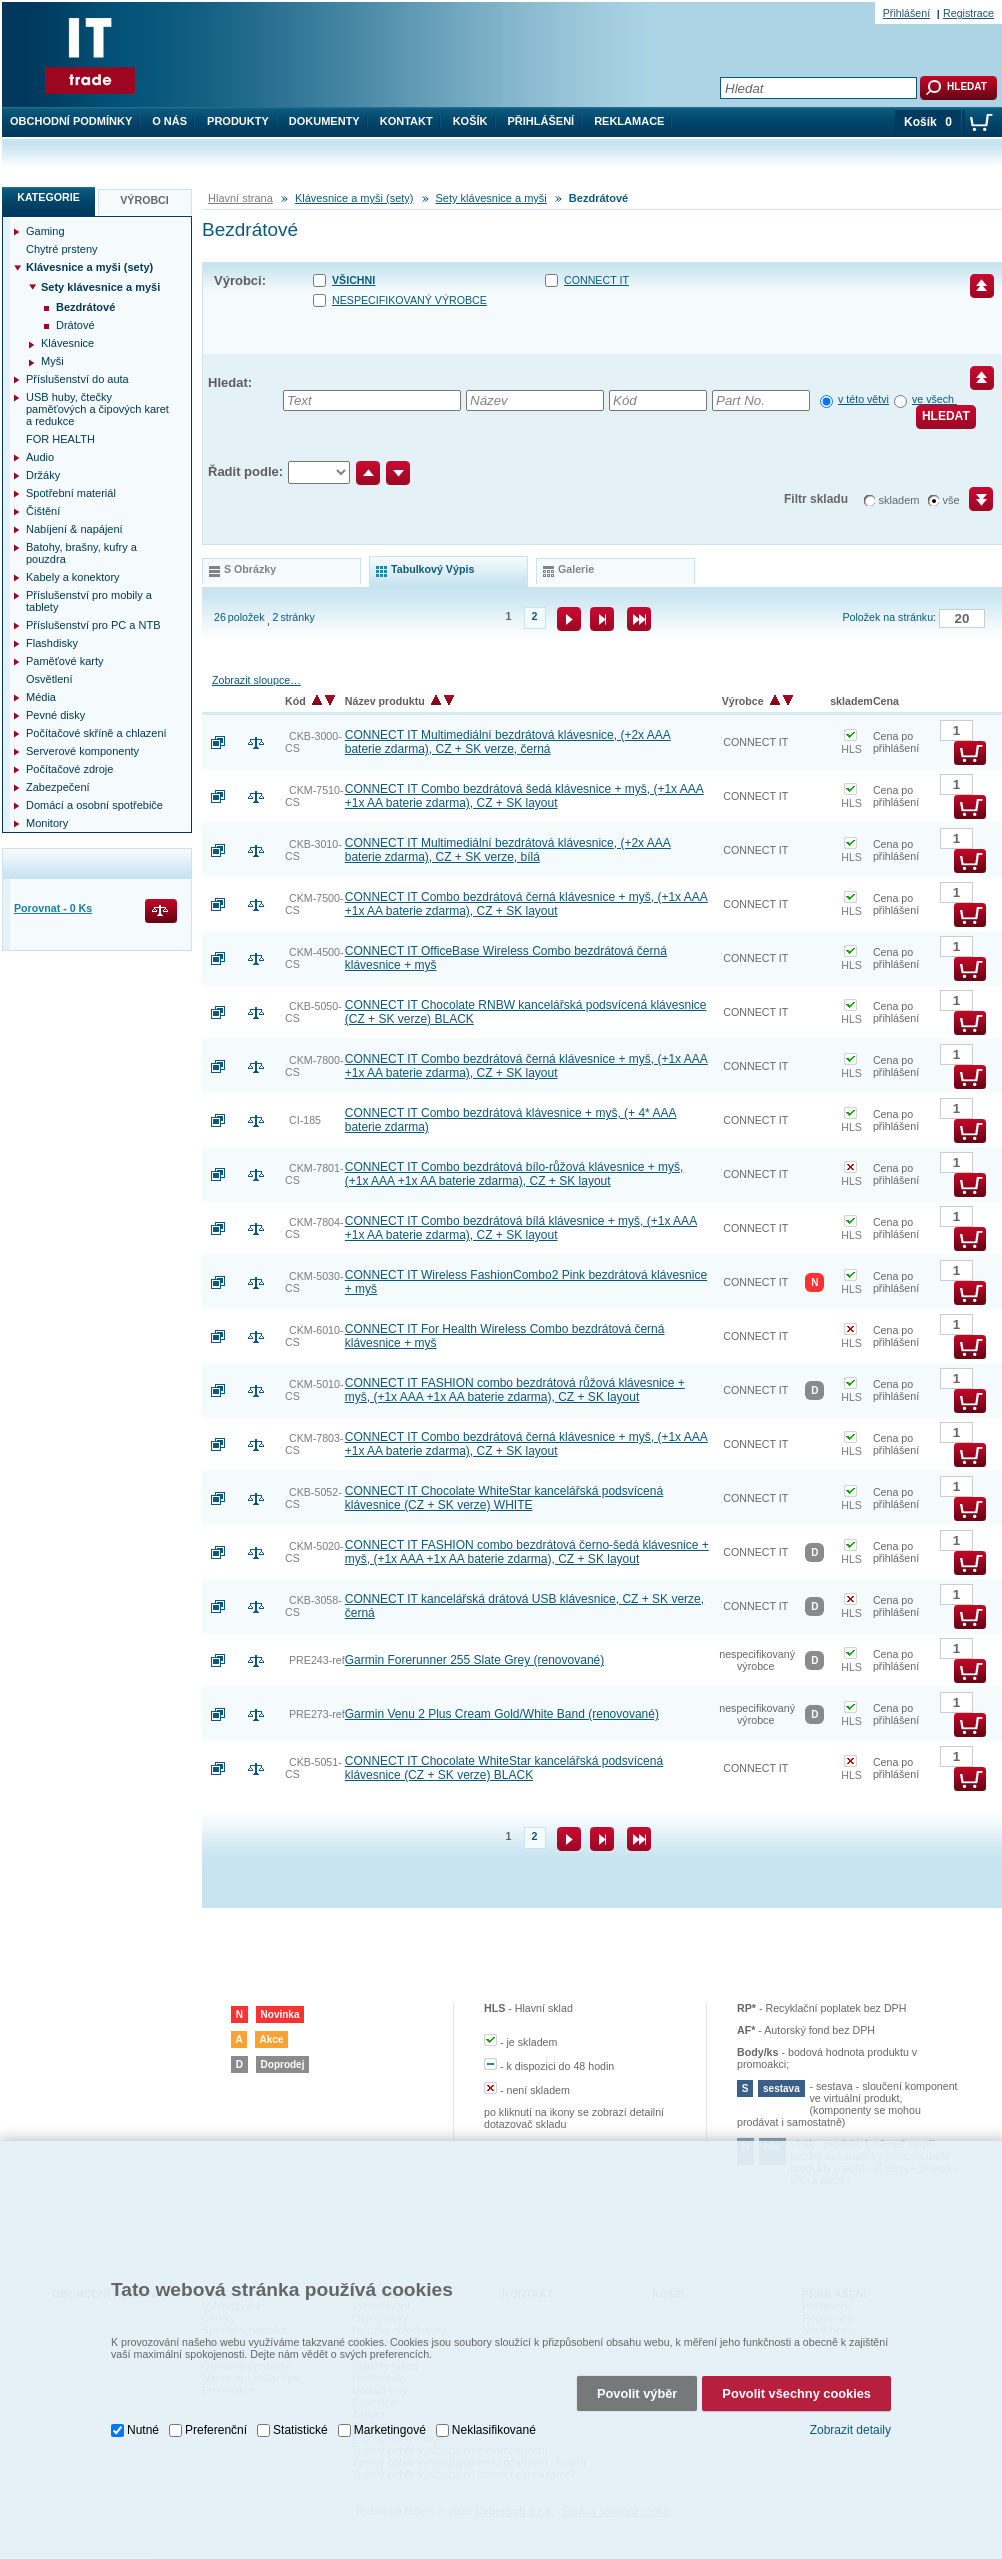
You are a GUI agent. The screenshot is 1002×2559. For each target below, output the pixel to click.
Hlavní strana (240, 198)
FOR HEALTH (60, 439)
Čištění (43, 511)
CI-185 (305, 1120)
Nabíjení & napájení (74, 529)
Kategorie (48, 197)
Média (41, 697)
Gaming (45, 231)
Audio (40, 457)
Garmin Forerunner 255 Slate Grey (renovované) (474, 1660)
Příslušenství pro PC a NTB (93, 625)
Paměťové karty (65, 661)
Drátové (75, 325)
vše (951, 500)
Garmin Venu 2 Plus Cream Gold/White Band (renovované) (502, 1714)
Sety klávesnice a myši (491, 198)
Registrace (968, 13)
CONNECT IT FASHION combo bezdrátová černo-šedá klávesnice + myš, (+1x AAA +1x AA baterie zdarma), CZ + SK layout (527, 1552)
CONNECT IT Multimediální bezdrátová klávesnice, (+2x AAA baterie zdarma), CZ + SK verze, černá (508, 742)
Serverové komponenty (82, 751)
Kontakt (406, 121)
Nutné (143, 2426)
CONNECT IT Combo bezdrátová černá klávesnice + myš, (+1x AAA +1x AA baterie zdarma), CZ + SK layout (526, 904)
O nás (169, 121)
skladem (899, 500)
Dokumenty (324, 121)
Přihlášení (541, 121)
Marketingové (390, 2426)
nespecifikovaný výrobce (409, 300)
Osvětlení (49, 679)
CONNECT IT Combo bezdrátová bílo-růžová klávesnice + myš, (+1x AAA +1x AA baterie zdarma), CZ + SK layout (514, 1174)
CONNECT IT (596, 280)
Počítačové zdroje (69, 769)
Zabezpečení (58, 787)
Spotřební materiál (71, 493)
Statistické (300, 2426)
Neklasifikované (494, 2426)
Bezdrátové (85, 307)
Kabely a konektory (73, 577)
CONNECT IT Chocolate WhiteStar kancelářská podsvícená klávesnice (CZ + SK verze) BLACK (504, 1768)
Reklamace (629, 121)
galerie (576, 569)
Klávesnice (67, 343)
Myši (52, 361)
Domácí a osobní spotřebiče (94, 805)
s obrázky (250, 569)
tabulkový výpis (432, 569)
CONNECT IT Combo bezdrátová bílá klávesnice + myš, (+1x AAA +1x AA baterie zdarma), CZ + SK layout (521, 1228)
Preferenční (216, 2426)
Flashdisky (52, 643)
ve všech (934, 399)
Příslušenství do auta (77, 379)
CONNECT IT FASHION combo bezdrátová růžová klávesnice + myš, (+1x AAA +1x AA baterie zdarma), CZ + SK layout (515, 1390)
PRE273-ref (317, 1714)
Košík (470, 121)
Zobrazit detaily (850, 2426)
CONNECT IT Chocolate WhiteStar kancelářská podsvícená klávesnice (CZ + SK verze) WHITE (504, 1498)
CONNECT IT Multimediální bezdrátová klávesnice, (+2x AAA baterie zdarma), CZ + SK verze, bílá (508, 850)
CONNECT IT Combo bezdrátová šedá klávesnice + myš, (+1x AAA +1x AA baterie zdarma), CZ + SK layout (524, 796)
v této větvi (863, 399)
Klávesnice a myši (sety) (354, 198)
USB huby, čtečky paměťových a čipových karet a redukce (97, 409)
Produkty (238, 121)
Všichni (353, 280)
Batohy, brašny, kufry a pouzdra (81, 553)
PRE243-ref (317, 1660)
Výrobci (144, 200)
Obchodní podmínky (71, 121)
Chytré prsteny (62, 249)
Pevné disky (55, 715)
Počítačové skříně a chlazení (96, 733)
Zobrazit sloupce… (256, 680)
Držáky (43, 475)
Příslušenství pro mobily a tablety (89, 601)
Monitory (47, 823)
